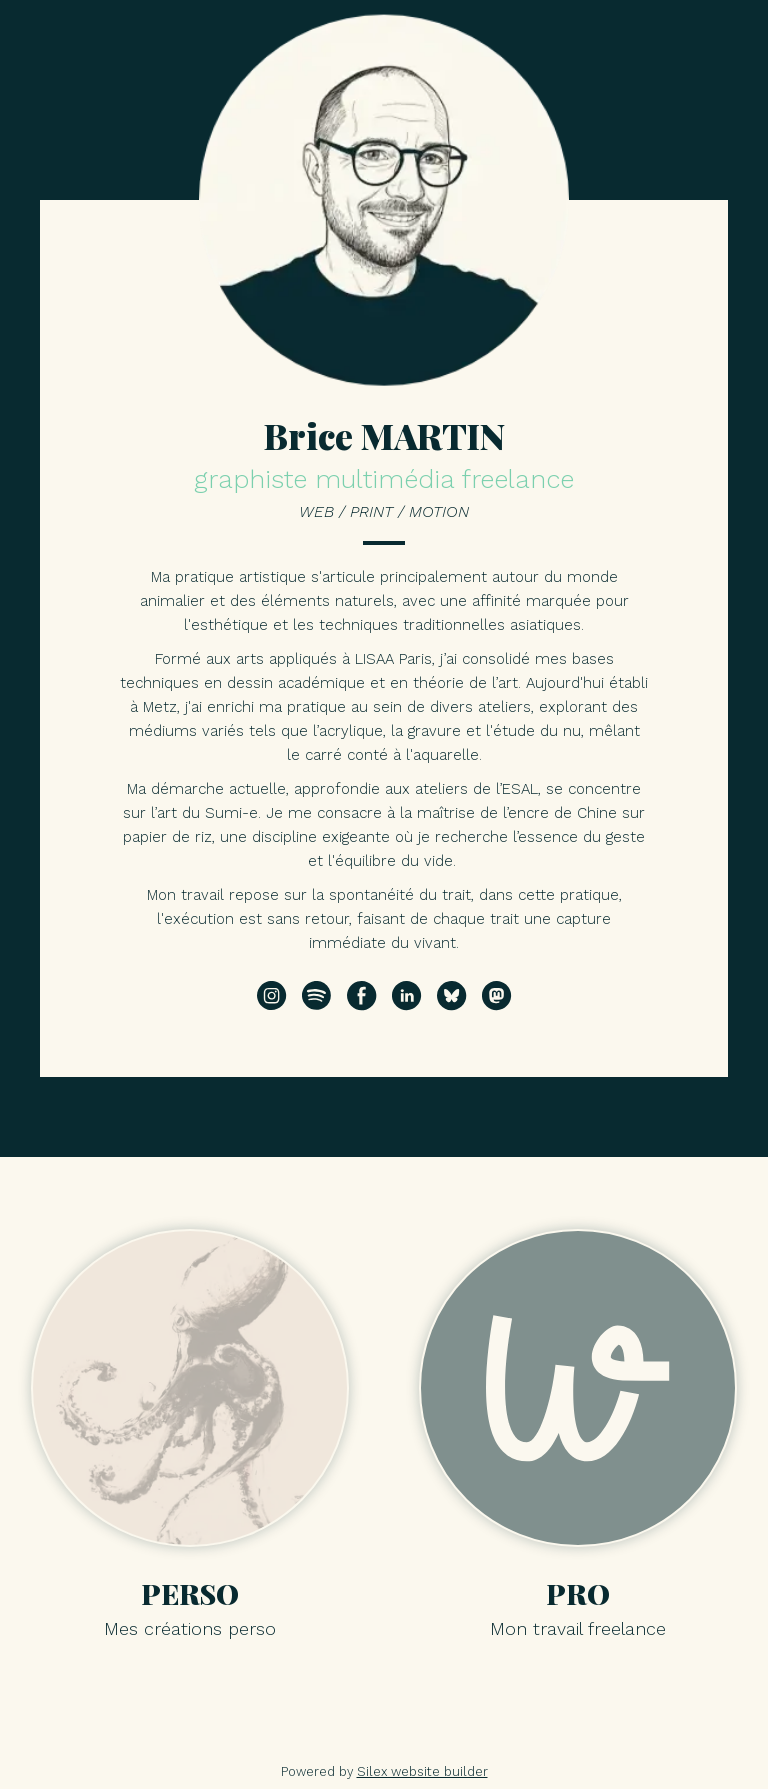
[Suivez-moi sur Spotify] (317, 996)
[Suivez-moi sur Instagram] (272, 996)
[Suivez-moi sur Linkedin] (407, 996)
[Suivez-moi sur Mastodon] (497, 996)
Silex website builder (422, 1771)
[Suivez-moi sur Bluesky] (452, 996)
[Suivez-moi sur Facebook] (362, 996)
